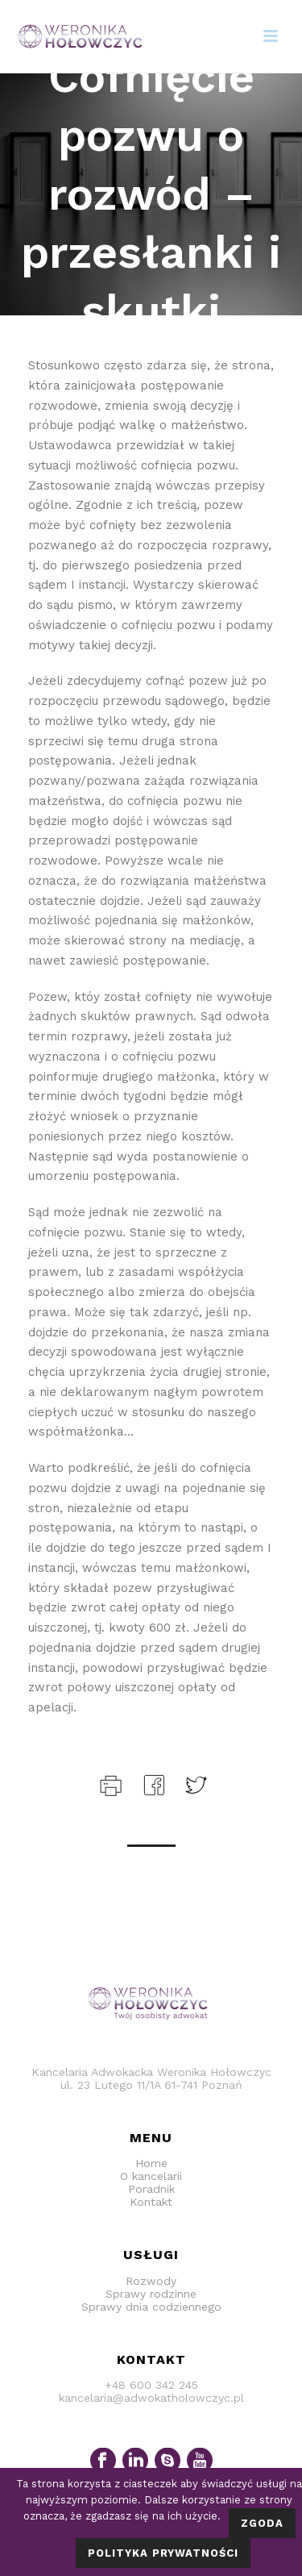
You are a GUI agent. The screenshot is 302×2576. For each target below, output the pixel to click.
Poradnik (151, 2188)
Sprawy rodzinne (151, 2293)
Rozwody (151, 2280)
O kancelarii (151, 2176)
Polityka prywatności (163, 2553)
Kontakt (151, 2201)
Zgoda (262, 2523)
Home (151, 2163)
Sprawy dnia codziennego (151, 2306)
